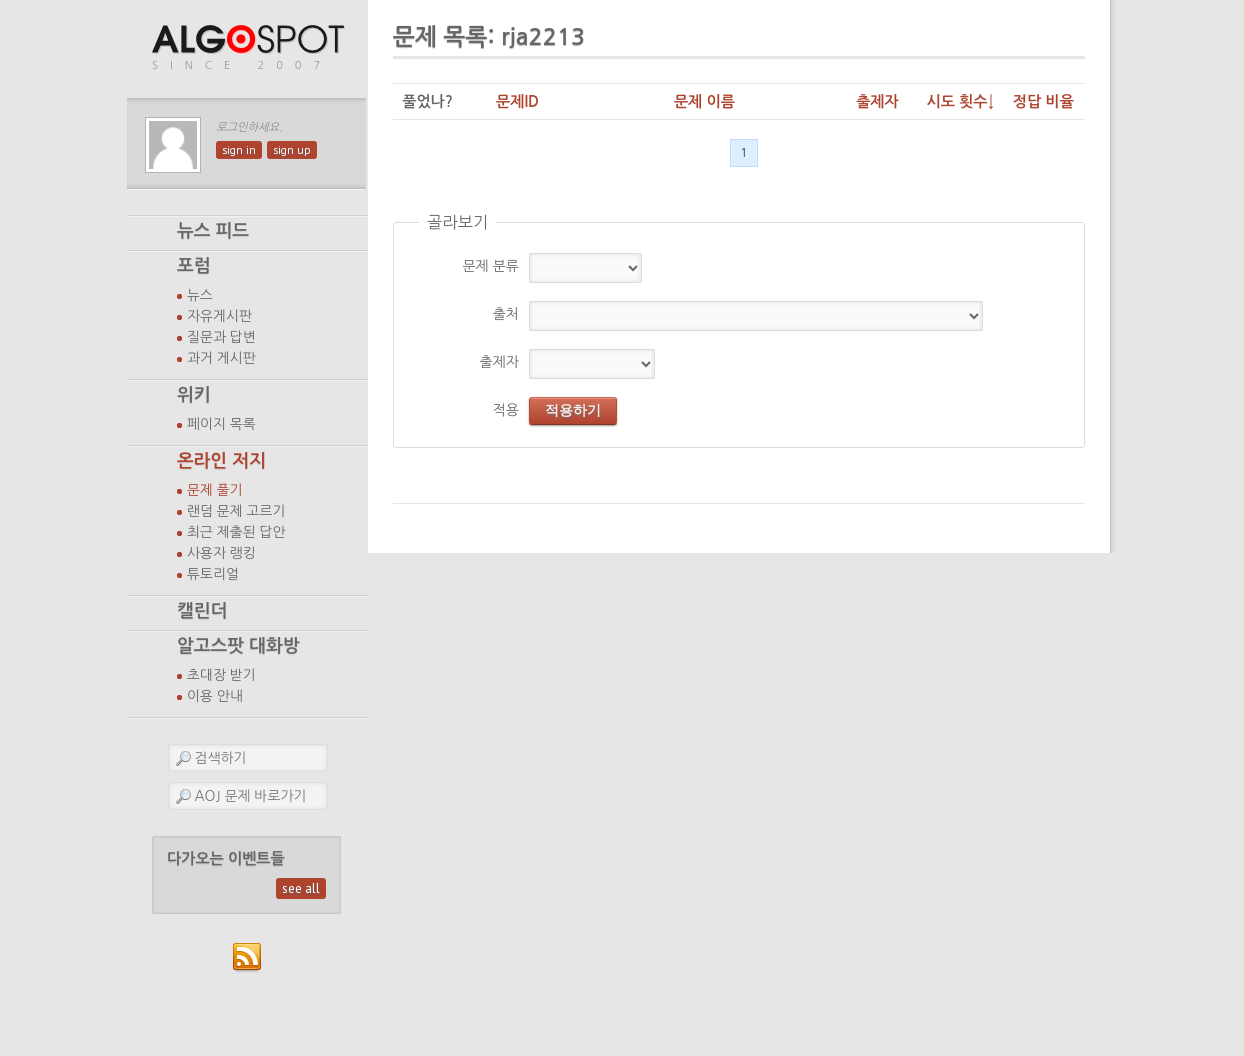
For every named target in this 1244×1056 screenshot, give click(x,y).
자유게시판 (219, 316)
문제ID (517, 101)
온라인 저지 (221, 461)
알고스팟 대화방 (238, 646)
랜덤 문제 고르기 (236, 511)
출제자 (877, 101)
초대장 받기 (221, 675)
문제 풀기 (215, 490)
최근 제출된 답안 (236, 532)
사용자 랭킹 (221, 553)
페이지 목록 (221, 424)
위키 (194, 395)
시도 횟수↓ (960, 101)
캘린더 (202, 611)
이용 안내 (215, 696)
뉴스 (200, 295)
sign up (292, 150)
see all (301, 888)
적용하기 (573, 410)
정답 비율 (1043, 101)
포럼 (194, 266)
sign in (239, 150)
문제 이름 (704, 101)
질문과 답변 (221, 337)
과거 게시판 (221, 358)
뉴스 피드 (213, 231)
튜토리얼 (213, 574)
